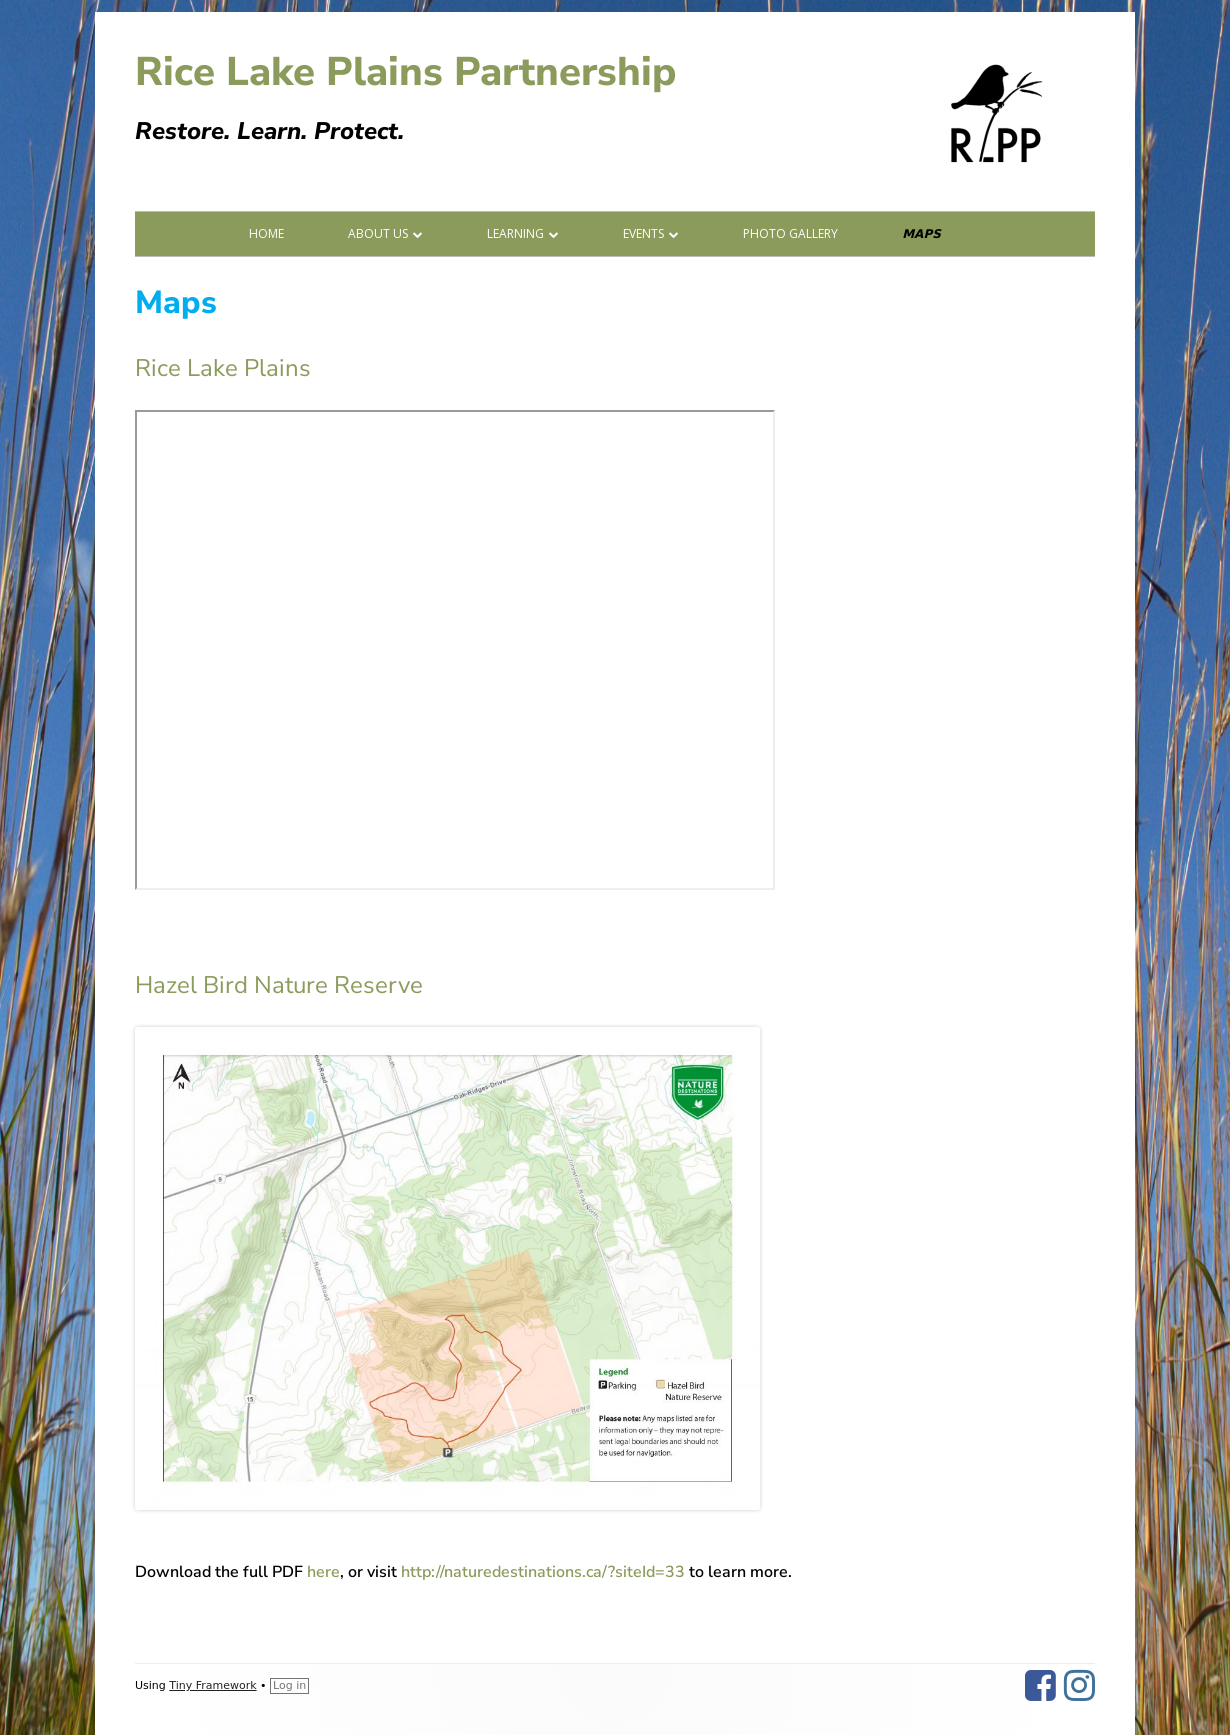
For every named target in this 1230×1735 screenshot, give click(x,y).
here (323, 1572)
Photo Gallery (790, 233)
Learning (515, 233)
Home (266, 233)
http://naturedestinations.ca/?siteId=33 (543, 1572)
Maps (921, 234)
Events (643, 233)
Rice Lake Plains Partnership (405, 72)
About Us (378, 233)
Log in (289, 1685)
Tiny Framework (212, 1685)
